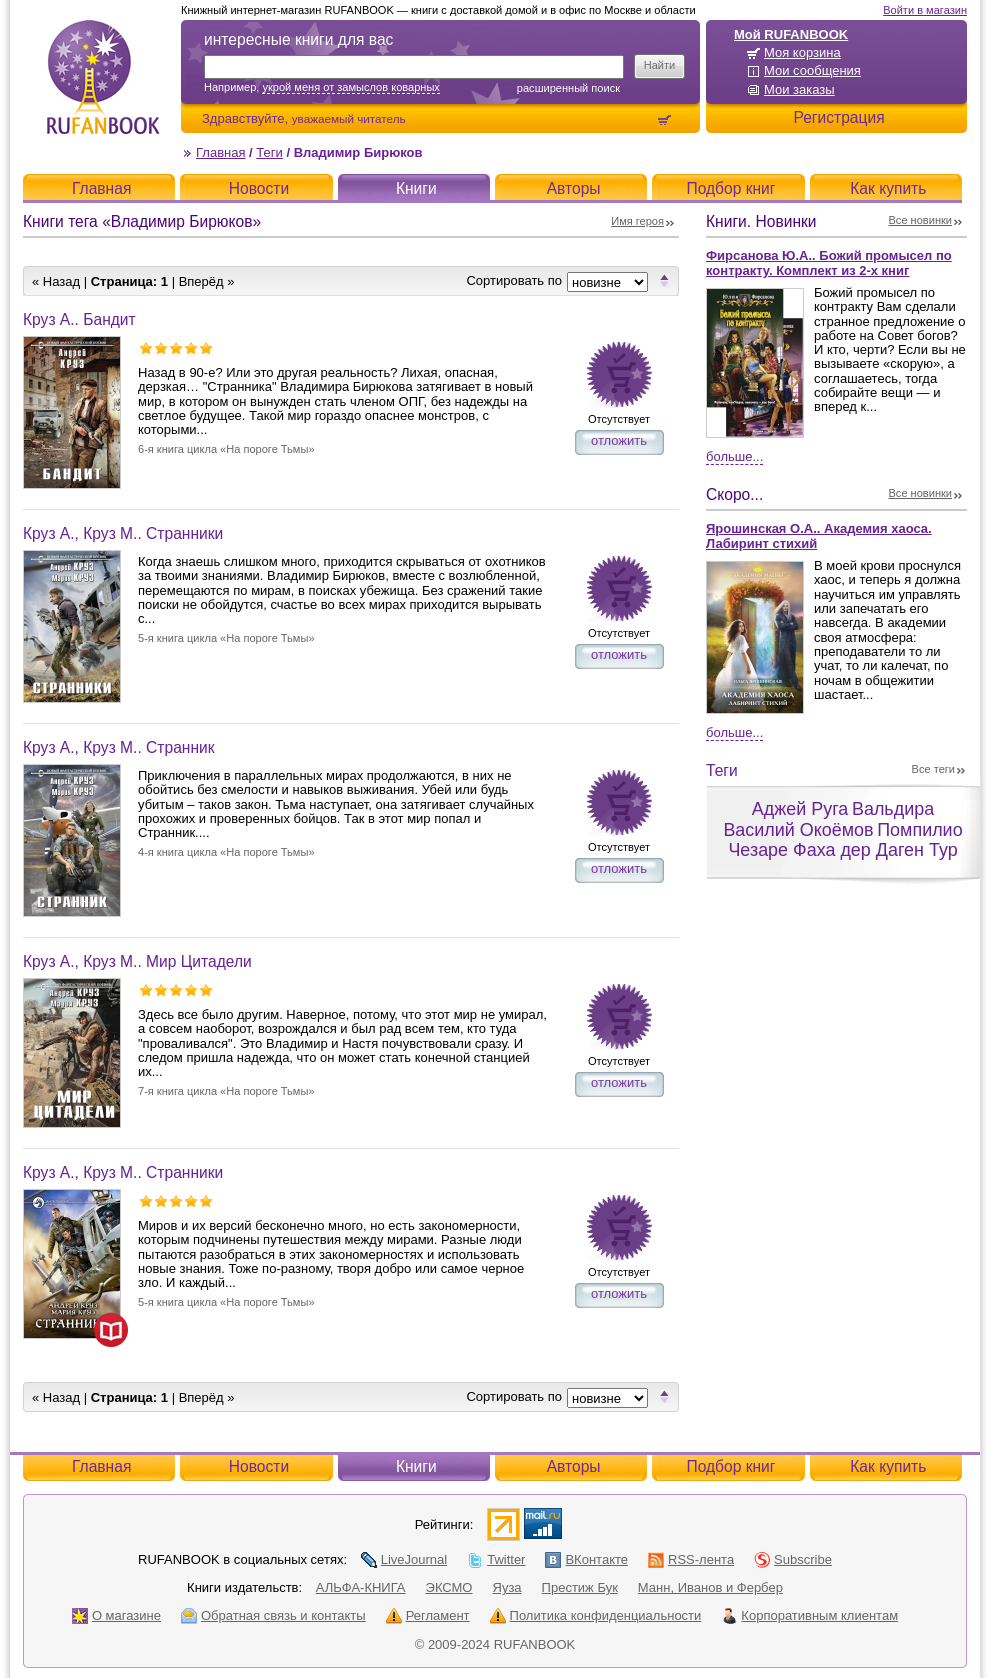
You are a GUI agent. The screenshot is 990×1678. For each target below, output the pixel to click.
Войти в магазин (925, 10)
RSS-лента (691, 1559)
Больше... (734, 456)
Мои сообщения (812, 70)
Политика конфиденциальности (596, 1615)
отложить (619, 440)
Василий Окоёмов (798, 830)
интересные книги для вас (298, 39)
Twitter (496, 1559)
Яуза (507, 1587)
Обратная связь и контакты (273, 1615)
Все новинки (921, 220)
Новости (259, 188)
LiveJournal (404, 1559)
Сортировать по (514, 280)
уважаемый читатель (349, 118)
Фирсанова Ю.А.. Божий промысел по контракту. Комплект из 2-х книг (829, 263)
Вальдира (893, 809)
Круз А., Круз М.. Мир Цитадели (137, 961)
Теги (269, 152)
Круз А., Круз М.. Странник (119, 747)
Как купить (888, 188)
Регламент (428, 1615)
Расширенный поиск (568, 88)
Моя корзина (802, 52)
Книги (416, 188)
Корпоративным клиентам (809, 1615)
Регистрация (838, 117)
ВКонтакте (586, 1559)
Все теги (933, 769)
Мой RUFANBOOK (791, 34)
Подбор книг (730, 188)
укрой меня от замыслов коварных (350, 87)
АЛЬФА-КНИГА (361, 1587)
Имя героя (637, 221)
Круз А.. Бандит (79, 319)
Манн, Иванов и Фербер (710, 1587)
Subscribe (793, 1559)
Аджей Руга (800, 809)
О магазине (116, 1615)
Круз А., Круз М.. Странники (123, 533)
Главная (220, 152)
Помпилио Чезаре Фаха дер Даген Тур (845, 840)
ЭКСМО (449, 1587)
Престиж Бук (580, 1587)
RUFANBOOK (103, 77)
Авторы (574, 188)
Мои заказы (799, 89)
